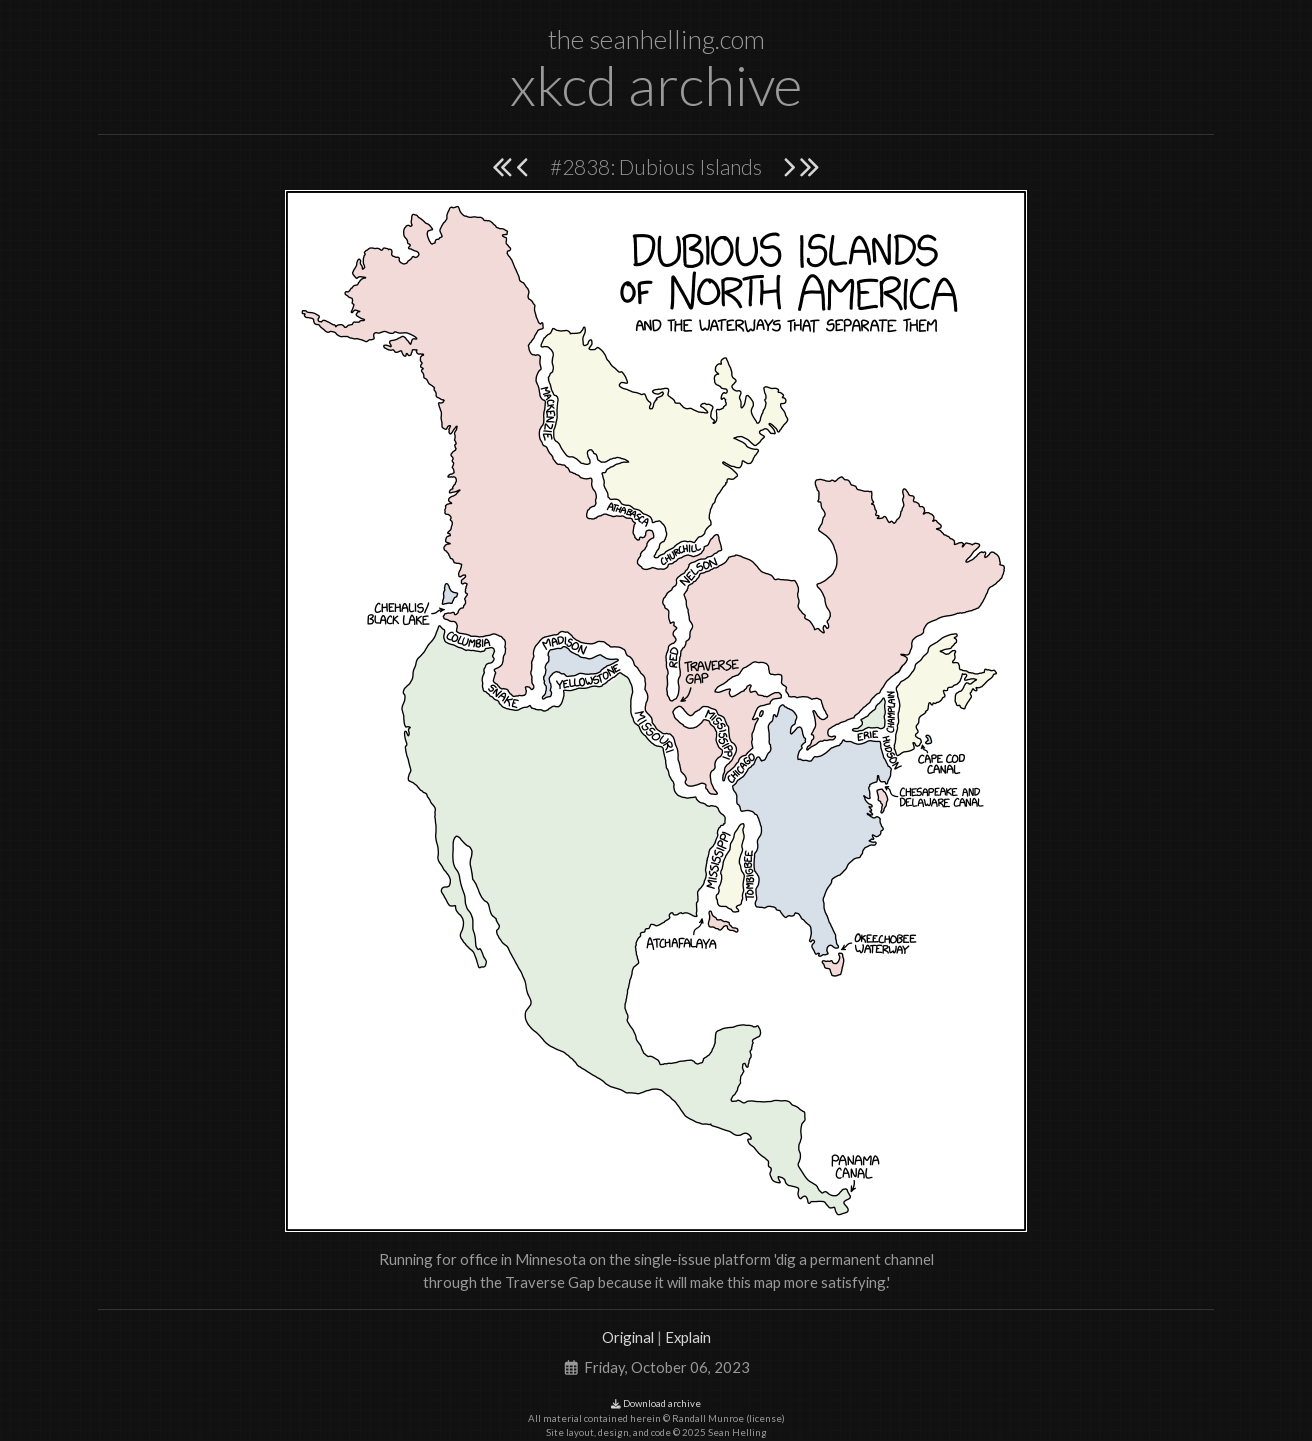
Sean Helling (737, 1432)
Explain (688, 1337)
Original (628, 1337)
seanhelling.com (677, 39)
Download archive (656, 1403)
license (765, 1418)
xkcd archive (656, 84)
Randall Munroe (708, 1418)
